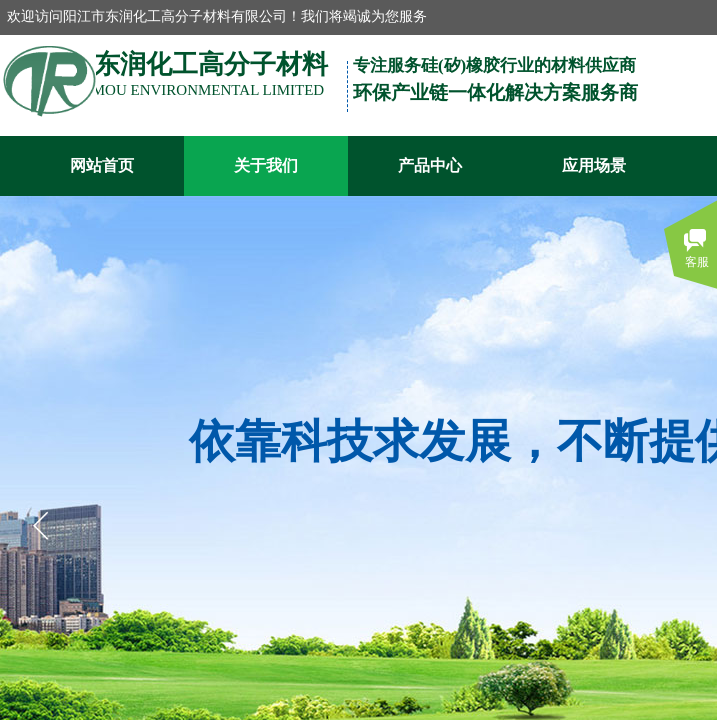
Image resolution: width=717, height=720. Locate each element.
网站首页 (102, 165)
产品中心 (430, 165)
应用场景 (594, 165)
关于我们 (266, 165)
